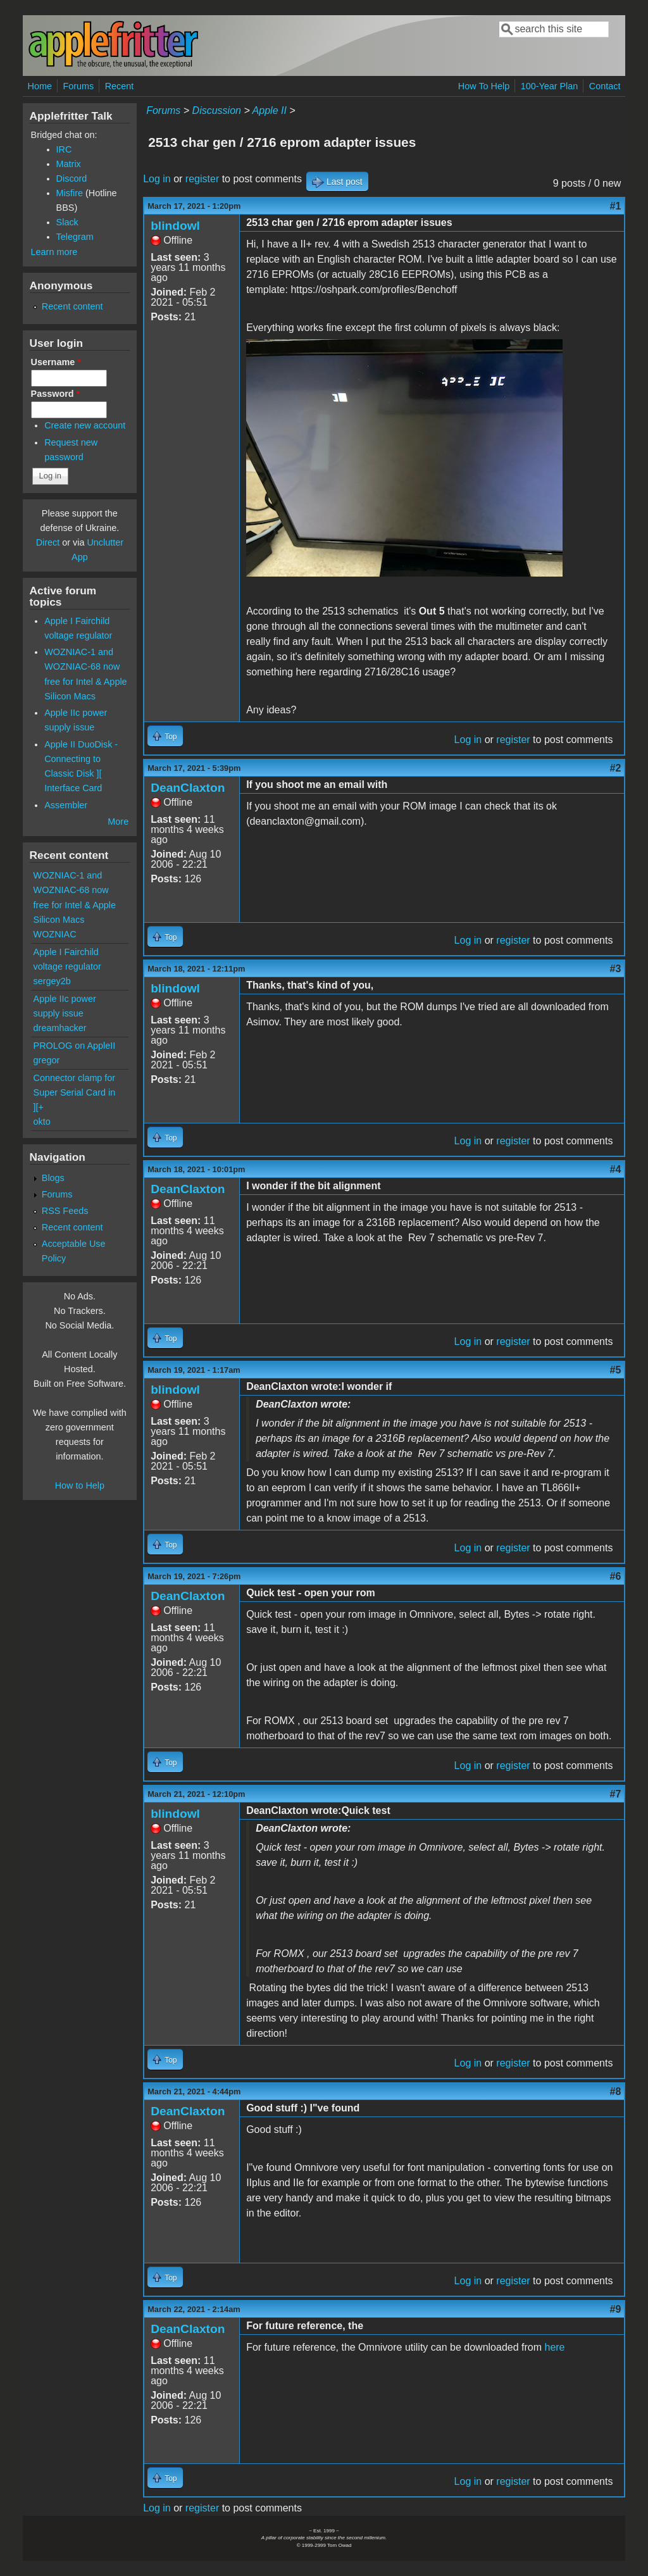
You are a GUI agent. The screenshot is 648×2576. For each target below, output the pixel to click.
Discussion (216, 110)
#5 (615, 1370)
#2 (615, 768)
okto (42, 1121)
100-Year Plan (549, 86)
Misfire (69, 193)
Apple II (269, 110)
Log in (157, 178)
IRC (64, 149)
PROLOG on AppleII (75, 1046)
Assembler (65, 805)
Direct (48, 542)
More (118, 821)
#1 (615, 206)
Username (56, 362)
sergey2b (52, 981)
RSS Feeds (65, 1211)
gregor (47, 1060)
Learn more (54, 252)
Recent (119, 86)
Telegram (75, 237)
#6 (615, 1576)
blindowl (175, 225)
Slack (67, 222)
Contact (605, 86)
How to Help (79, 1485)
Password (55, 394)
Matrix (68, 164)
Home (40, 86)
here (554, 2347)
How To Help (483, 86)
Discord (71, 178)
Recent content (72, 306)
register (202, 178)
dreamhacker (60, 1028)
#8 (615, 2091)
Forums (78, 86)
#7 (615, 1794)
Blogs (53, 1178)
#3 (615, 968)
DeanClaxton (188, 787)
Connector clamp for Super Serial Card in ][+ (75, 1092)
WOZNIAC (55, 934)
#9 (615, 2309)
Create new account (84, 425)
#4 (615, 1169)
